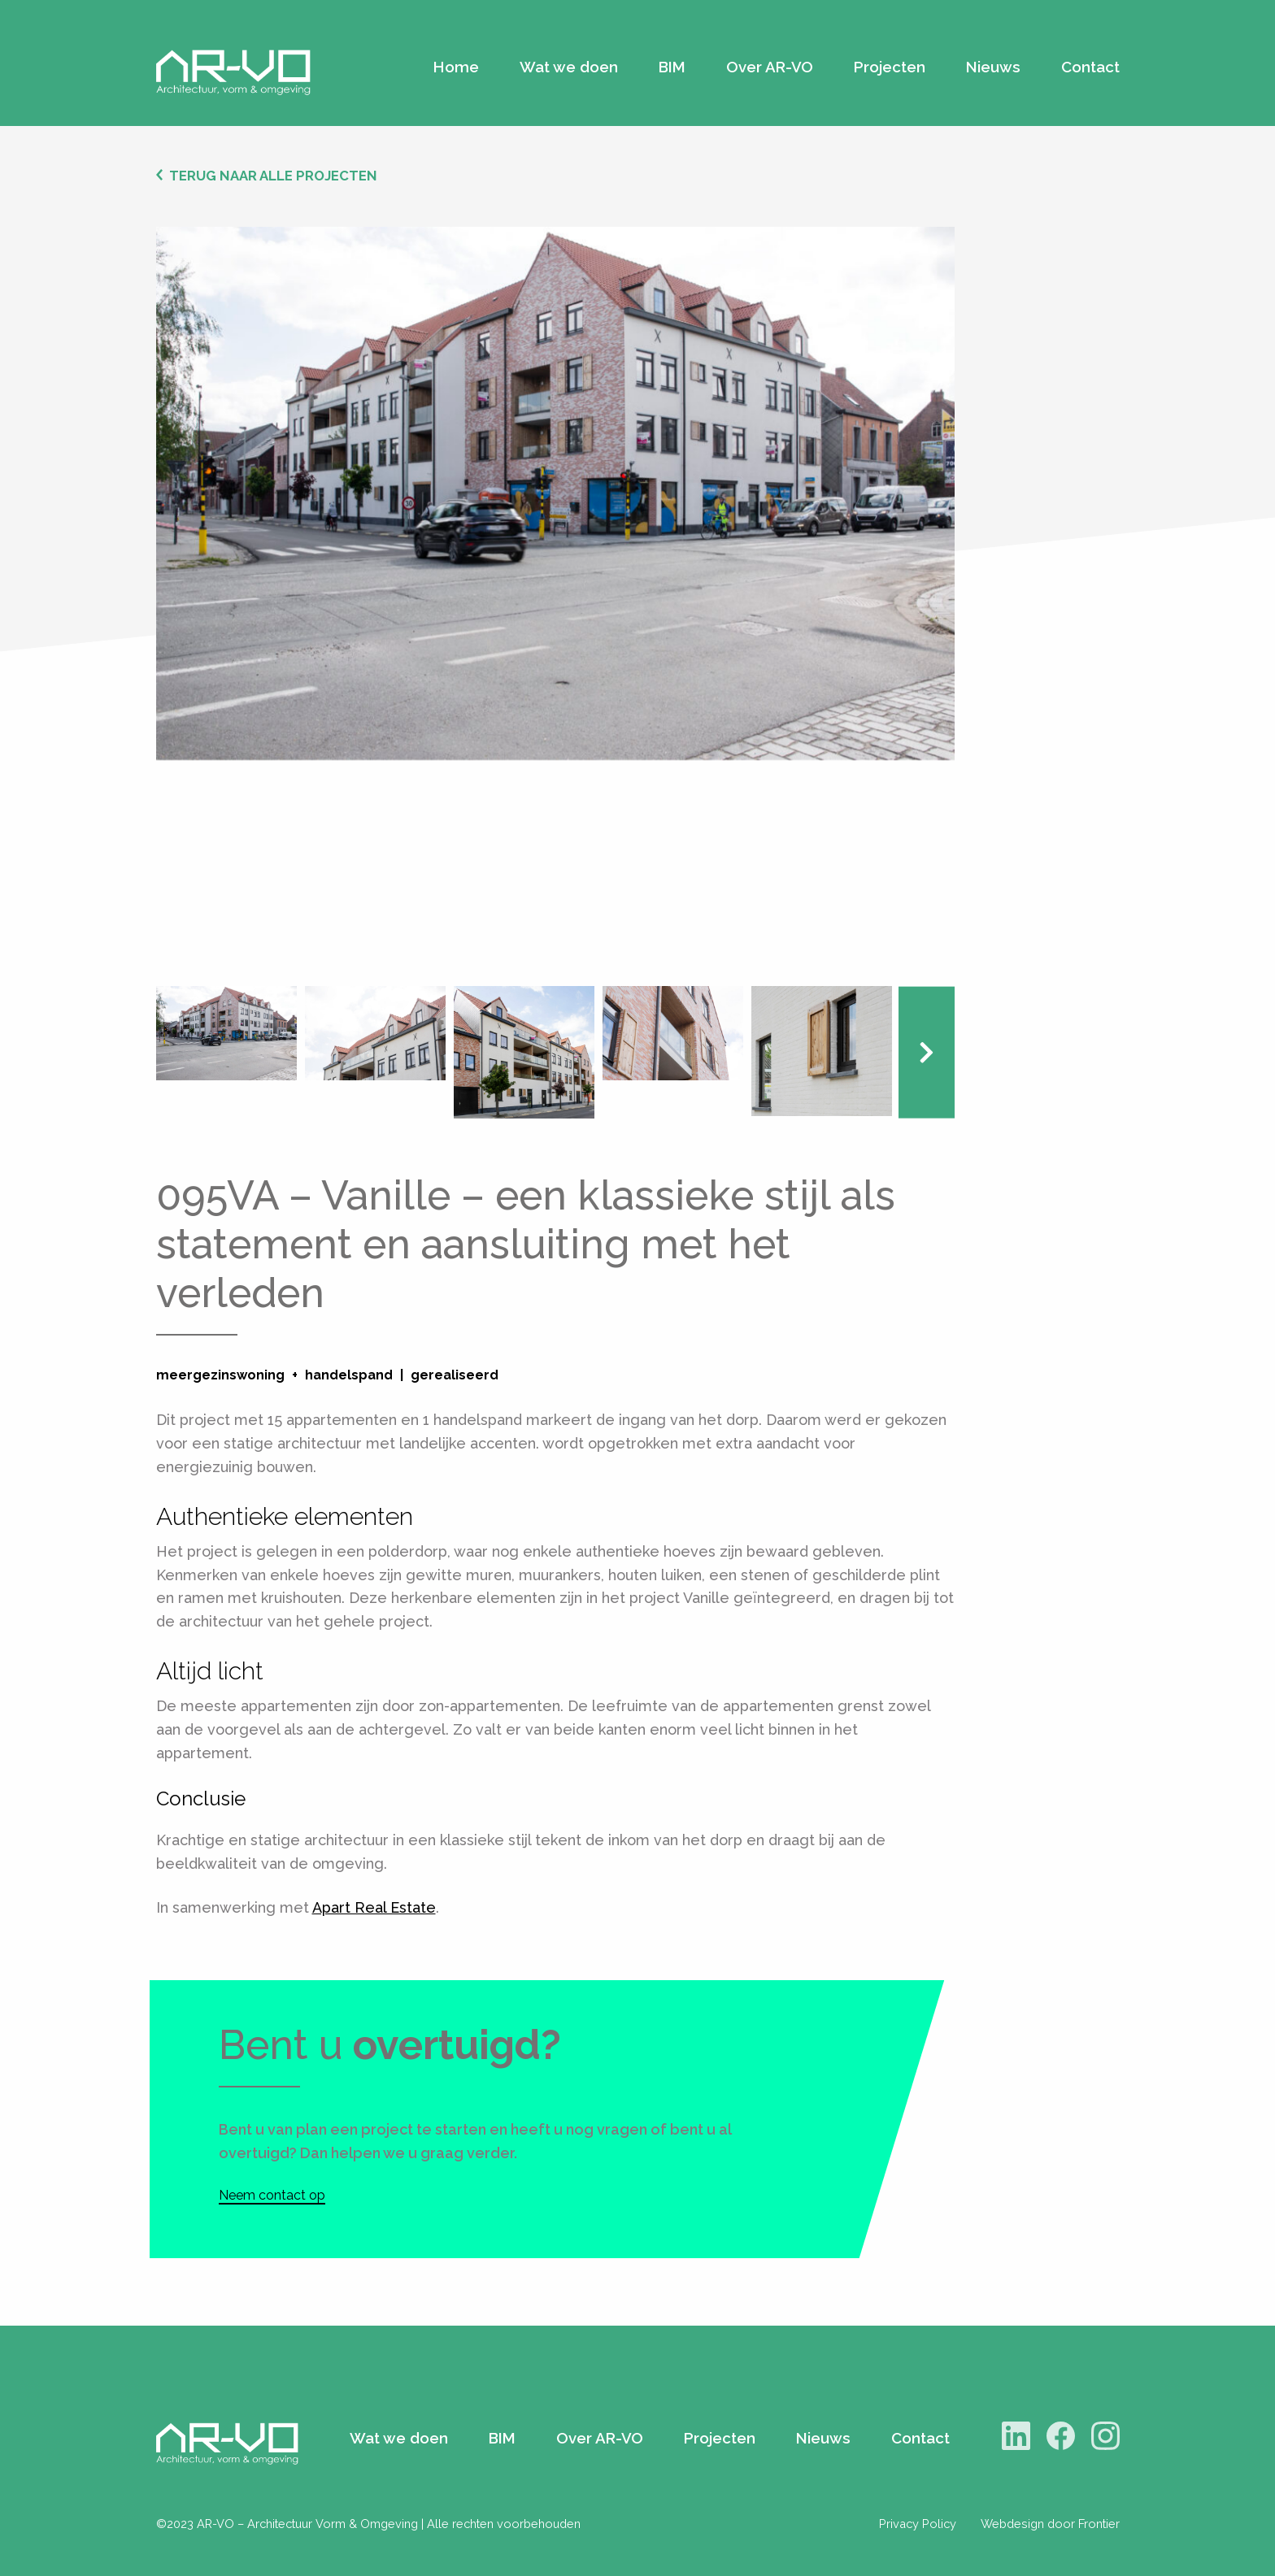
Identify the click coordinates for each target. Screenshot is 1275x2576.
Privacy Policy (917, 2523)
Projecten (889, 67)
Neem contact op (272, 2195)
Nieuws (993, 67)
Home (456, 67)
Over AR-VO (769, 67)
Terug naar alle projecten (273, 176)
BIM (672, 67)
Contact (1090, 67)
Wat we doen (569, 67)
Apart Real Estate (374, 1907)
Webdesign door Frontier (1050, 2523)
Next (927, 1052)
